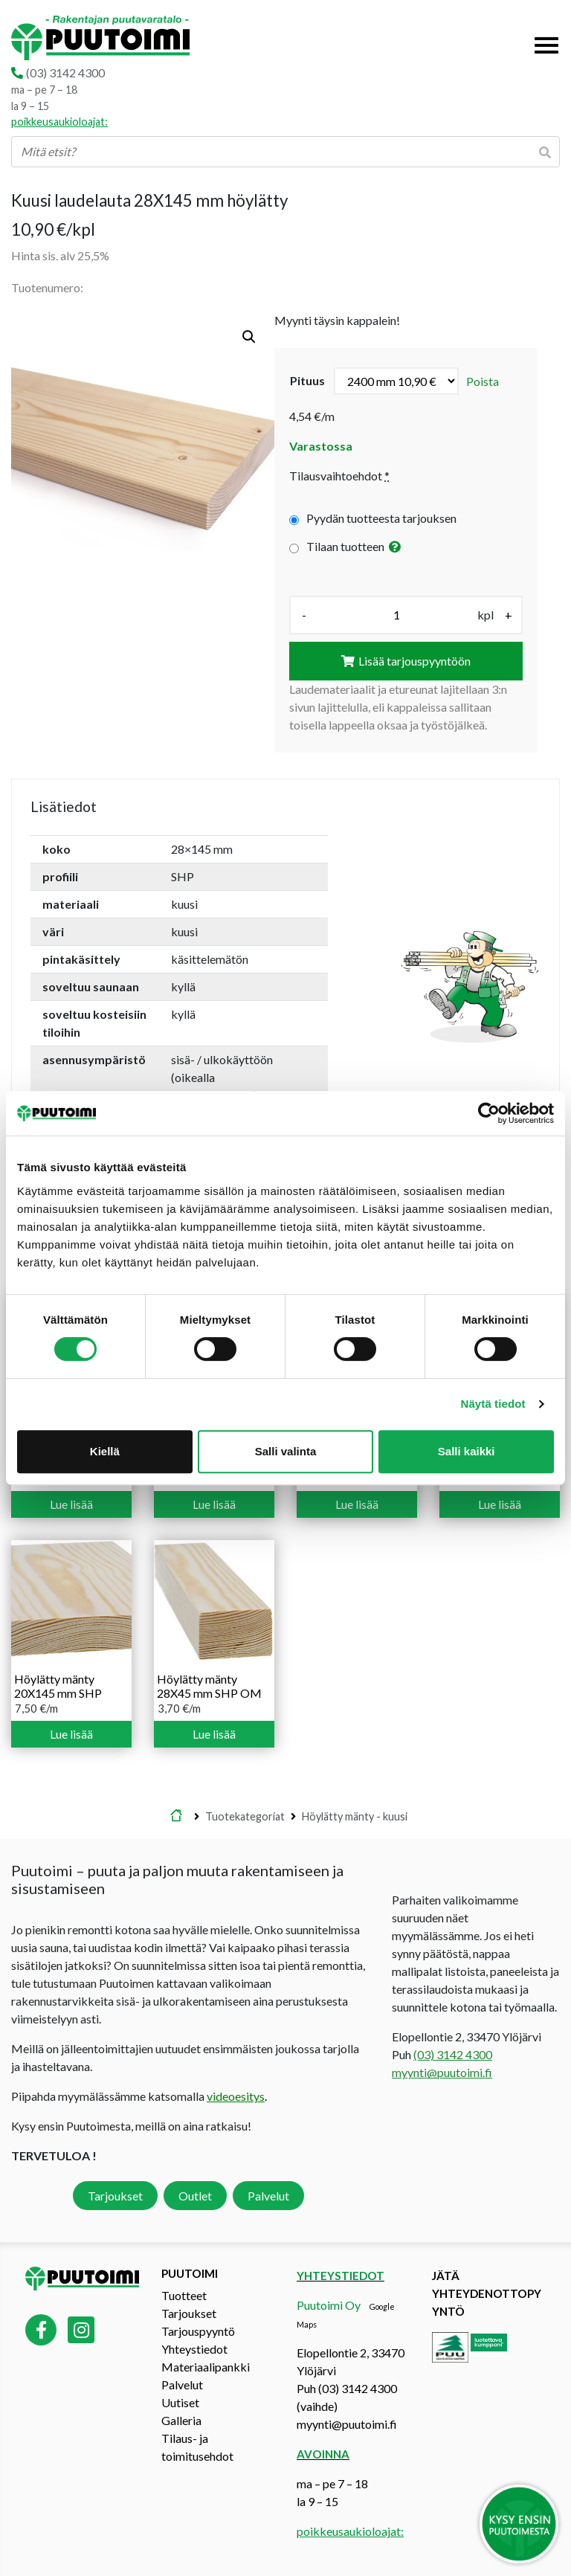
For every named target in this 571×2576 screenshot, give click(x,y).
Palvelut (268, 2196)
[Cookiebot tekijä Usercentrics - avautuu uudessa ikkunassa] (489, 1113)
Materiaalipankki (205, 2367)
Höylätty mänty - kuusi (354, 1816)
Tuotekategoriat (245, 1816)
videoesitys (236, 2096)
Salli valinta (286, 1451)
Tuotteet (184, 2295)
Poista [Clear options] (482, 381)
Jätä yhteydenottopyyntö (486, 2293)
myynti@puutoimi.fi (442, 2072)
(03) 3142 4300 (65, 72)
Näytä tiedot (493, 1403)
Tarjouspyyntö (198, 2331)
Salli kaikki (466, 1451)
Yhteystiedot (194, 2349)
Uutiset (180, 2402)
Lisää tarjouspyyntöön (414, 661)
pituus (307, 380)
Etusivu (176, 1817)
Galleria (181, 2420)
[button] (249, 336)
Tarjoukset (115, 2196)
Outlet (195, 2196)
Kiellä (105, 1451)
